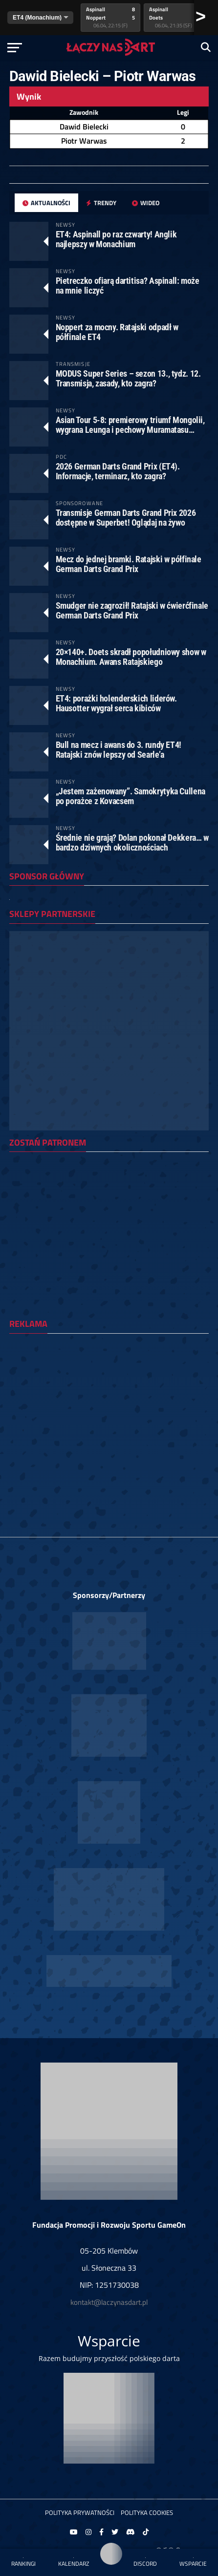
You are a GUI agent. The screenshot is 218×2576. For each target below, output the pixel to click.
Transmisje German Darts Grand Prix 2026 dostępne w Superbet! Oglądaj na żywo (126, 518)
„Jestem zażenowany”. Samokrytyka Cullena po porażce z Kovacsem (130, 796)
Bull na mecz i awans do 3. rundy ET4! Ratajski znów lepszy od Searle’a (118, 750)
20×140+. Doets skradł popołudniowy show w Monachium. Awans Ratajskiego (131, 657)
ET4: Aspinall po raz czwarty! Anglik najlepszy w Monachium (116, 239)
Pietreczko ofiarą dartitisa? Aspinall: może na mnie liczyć (127, 286)
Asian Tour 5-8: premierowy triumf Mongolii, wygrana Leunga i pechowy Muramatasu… (130, 425)
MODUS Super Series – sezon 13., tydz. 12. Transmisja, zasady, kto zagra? (128, 378)
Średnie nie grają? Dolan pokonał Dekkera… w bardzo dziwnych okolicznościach (132, 842)
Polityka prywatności (79, 2512)
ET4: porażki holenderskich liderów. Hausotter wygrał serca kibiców (116, 703)
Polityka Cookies (147, 2512)
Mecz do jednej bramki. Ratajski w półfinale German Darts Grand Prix (128, 564)
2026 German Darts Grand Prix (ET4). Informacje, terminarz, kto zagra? (118, 471)
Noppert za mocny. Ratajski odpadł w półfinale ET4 (117, 332)
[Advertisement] (109, 1450)
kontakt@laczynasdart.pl (109, 2302)
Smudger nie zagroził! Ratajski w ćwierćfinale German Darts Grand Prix (132, 610)
